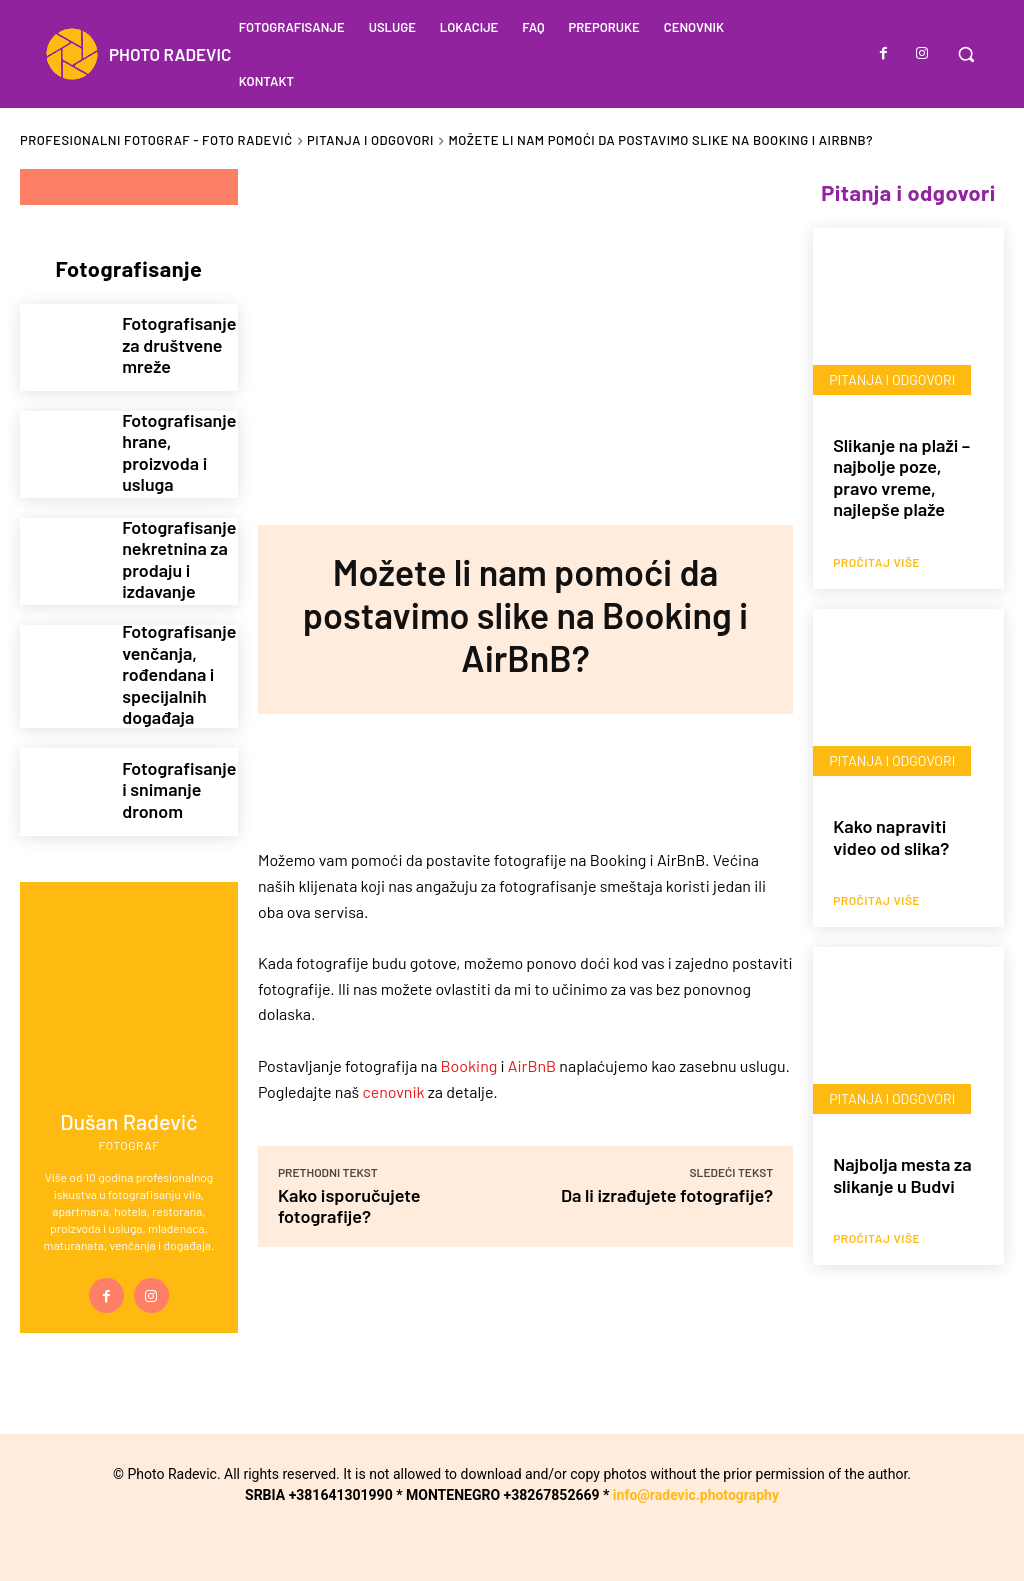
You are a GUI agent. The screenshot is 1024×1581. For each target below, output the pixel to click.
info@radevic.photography (696, 1484)
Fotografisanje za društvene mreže (173, 345)
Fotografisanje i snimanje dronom (173, 778)
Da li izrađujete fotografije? (667, 1195)
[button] (966, 54)
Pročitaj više (876, 562)
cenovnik (394, 1090)
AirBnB (532, 1065)
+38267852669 (552, 1484)
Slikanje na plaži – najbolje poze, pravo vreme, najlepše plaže (901, 477)
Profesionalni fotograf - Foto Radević (156, 140)
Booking (469, 1065)
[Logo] (135, 54)
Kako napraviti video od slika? (891, 837)
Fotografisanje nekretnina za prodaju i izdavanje (173, 560)
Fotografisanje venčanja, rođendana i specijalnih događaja (173, 670)
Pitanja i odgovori (370, 140)
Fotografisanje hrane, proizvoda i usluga (173, 452)
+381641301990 (341, 1484)
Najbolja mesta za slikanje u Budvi (902, 1175)
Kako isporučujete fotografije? (349, 1205)
